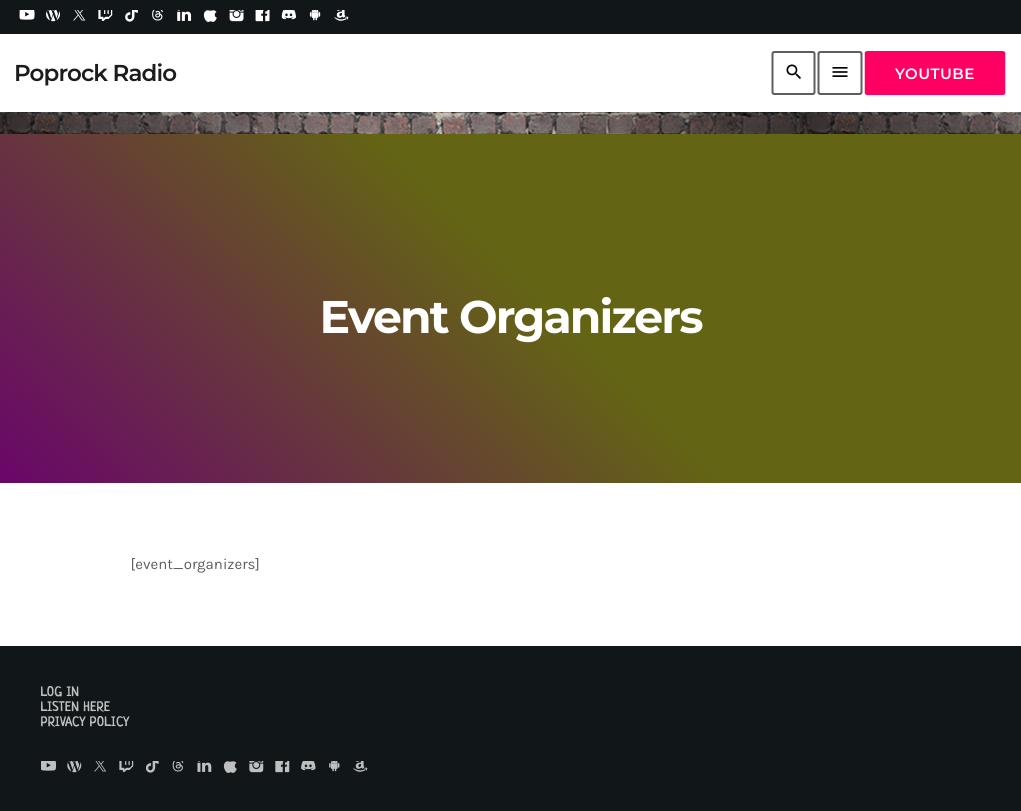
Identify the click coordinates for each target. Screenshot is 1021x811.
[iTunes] (210, 17)
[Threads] (158, 17)
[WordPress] (53, 17)
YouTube (935, 73)
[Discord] (289, 17)
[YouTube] (27, 17)
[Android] (315, 17)
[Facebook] (263, 17)
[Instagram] (237, 17)
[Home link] (95, 73)
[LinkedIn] (184, 17)
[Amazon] (341, 17)
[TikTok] (132, 17)
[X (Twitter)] (79, 17)
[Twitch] (106, 17)
